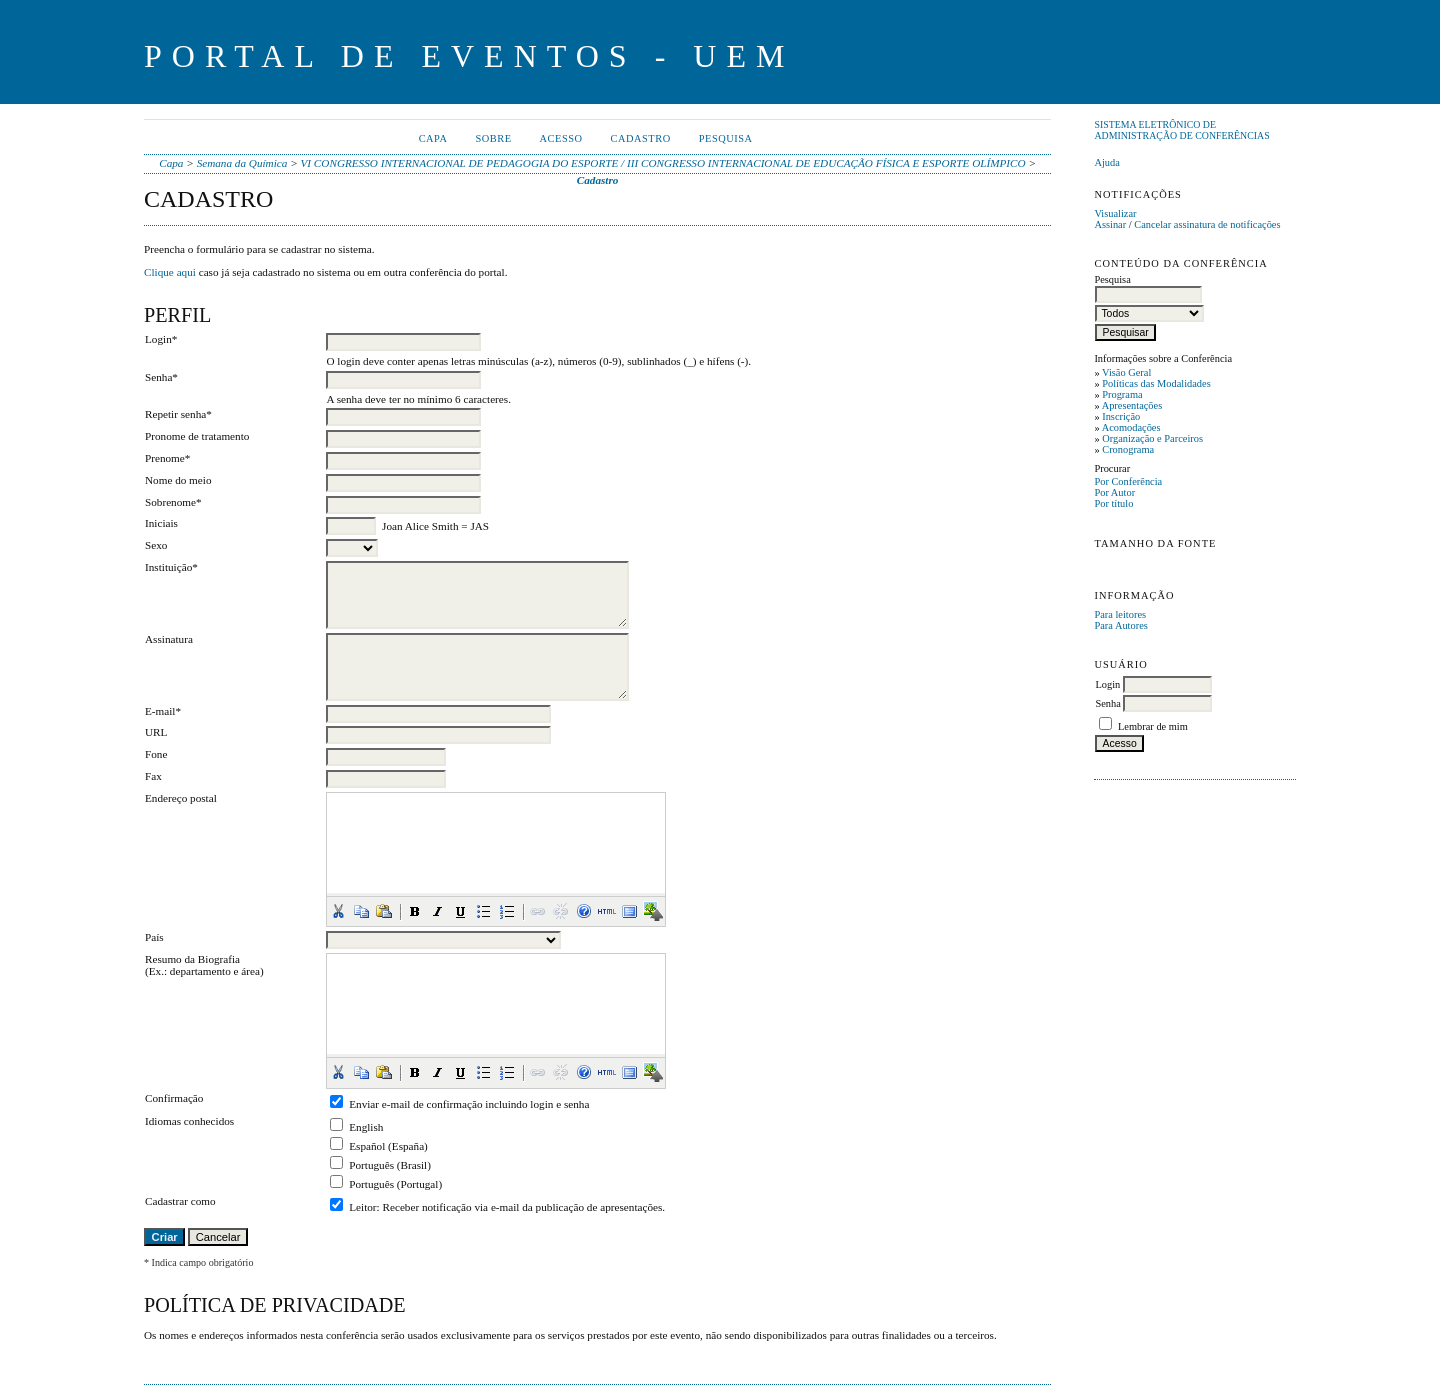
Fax (153, 776)
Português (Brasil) (390, 1165)
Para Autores (1120, 625)
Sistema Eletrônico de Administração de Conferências (1181, 130)
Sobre (493, 138)
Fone (156, 754)
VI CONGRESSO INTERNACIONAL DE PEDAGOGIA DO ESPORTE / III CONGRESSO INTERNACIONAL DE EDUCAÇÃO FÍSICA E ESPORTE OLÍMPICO (663, 163)
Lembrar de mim (1153, 726)
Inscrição (1121, 416)
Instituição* (171, 567)
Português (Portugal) (395, 1184)
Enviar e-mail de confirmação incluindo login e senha (469, 1104)
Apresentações (1132, 405)
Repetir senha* (178, 414)
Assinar (1110, 224)
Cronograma (1128, 449)
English (366, 1127)
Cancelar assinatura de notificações (1207, 224)
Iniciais (161, 523)
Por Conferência (1128, 481)
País (154, 937)
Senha (1107, 703)
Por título (1113, 503)
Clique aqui (170, 272)
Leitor (362, 1207)
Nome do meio (178, 480)
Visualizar (1115, 213)
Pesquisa (726, 138)
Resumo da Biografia (192, 959)
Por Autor (1114, 492)
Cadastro (641, 138)
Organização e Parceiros (1152, 438)
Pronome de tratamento (197, 436)
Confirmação (174, 1098)
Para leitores (1120, 614)
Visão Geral (1126, 372)
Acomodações (1131, 427)
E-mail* (163, 711)
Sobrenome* (173, 502)
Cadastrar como (180, 1201)
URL (156, 732)
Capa (433, 138)
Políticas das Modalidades (1156, 383)
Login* (161, 339)
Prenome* (167, 458)
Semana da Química (242, 163)
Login (1107, 684)
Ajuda (1106, 162)
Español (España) (388, 1146)
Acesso (561, 138)
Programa (1122, 394)
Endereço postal (181, 798)
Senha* (161, 377)
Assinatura (169, 639)
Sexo (156, 545)
